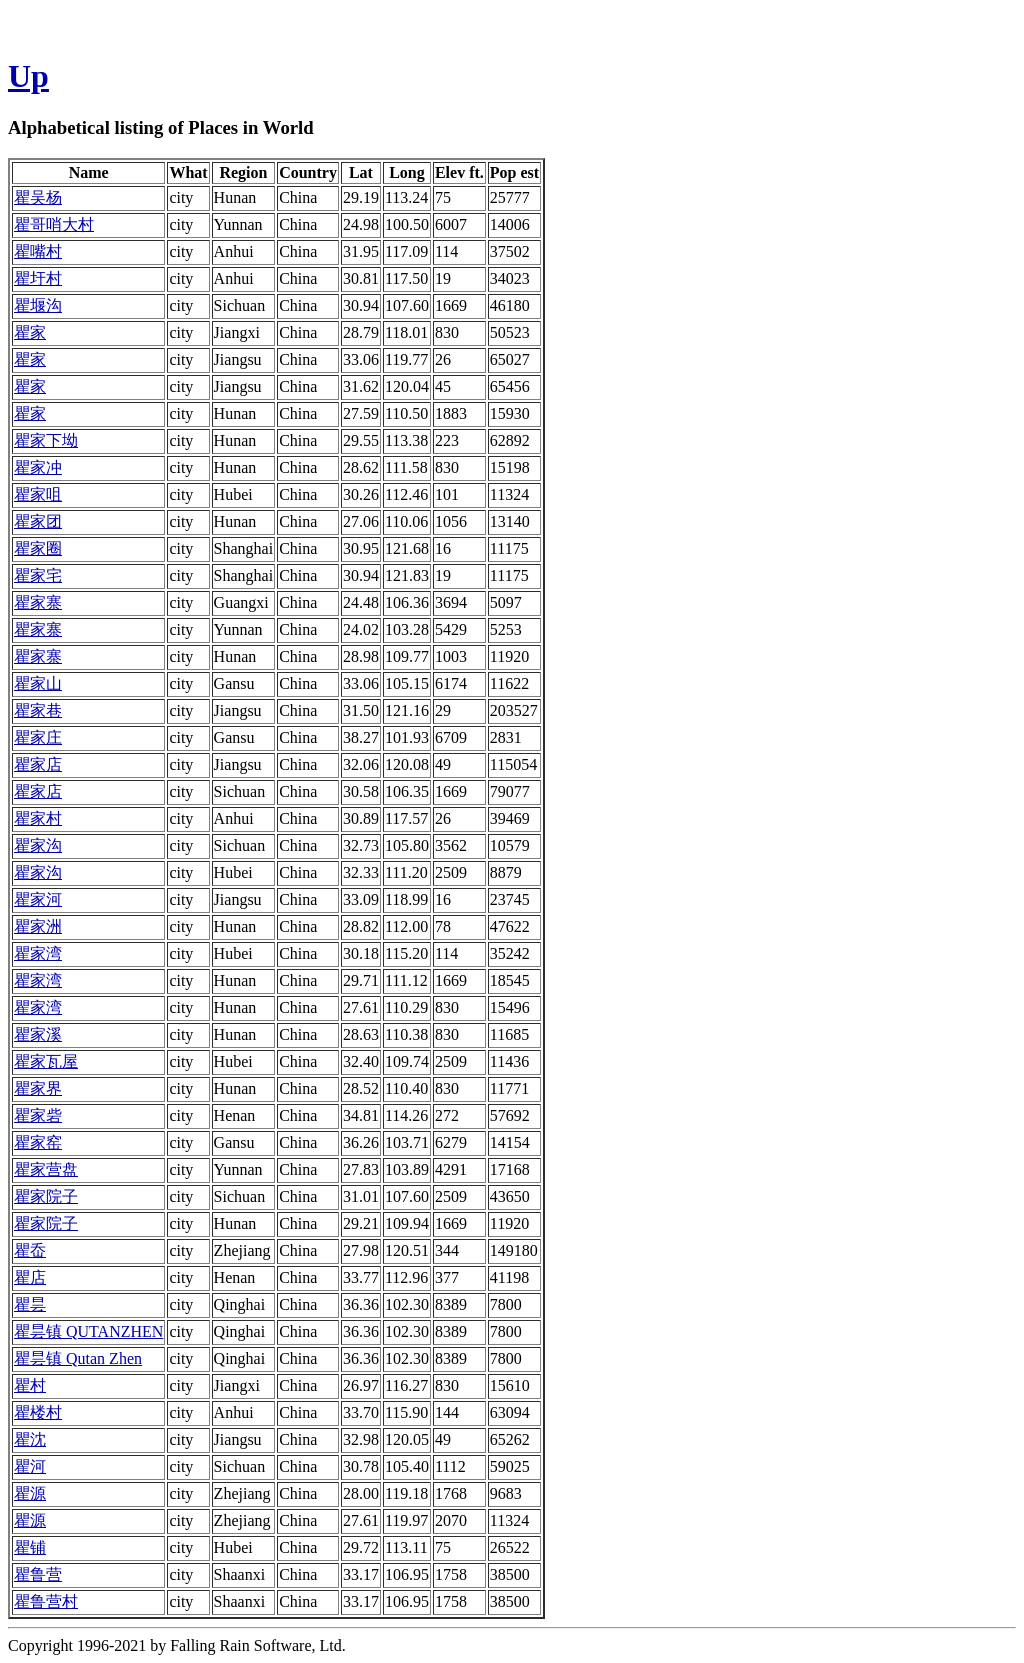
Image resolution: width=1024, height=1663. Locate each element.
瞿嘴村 (38, 251)
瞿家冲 (38, 467)
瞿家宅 (38, 575)
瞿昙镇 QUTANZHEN (88, 1331)
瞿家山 (38, 683)
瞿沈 (30, 1439)
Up (28, 76)
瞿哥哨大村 (54, 224)
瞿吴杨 (38, 197)
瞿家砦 (38, 1115)
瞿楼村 (38, 1412)
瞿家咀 (38, 494)
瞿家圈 (38, 548)
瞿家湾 (38, 953)
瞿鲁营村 (46, 1601)
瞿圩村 (38, 278)
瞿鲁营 (38, 1574)
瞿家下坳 (46, 440)
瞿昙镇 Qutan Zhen (78, 1358)
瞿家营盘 (46, 1169)
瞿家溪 (38, 1034)
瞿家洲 (38, 926)
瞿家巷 (38, 710)
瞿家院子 (46, 1196)
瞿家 (30, 332)
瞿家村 (38, 818)
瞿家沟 (38, 845)
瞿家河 (38, 899)
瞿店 (30, 1277)
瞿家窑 (38, 1142)
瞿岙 (30, 1250)
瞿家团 (38, 521)
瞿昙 (30, 1304)
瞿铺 (30, 1547)
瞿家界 (38, 1088)
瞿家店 (38, 764)
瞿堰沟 (38, 305)
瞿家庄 (38, 737)
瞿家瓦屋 (46, 1061)
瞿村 (30, 1385)
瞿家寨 (38, 602)
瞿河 (30, 1466)
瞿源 (30, 1493)
